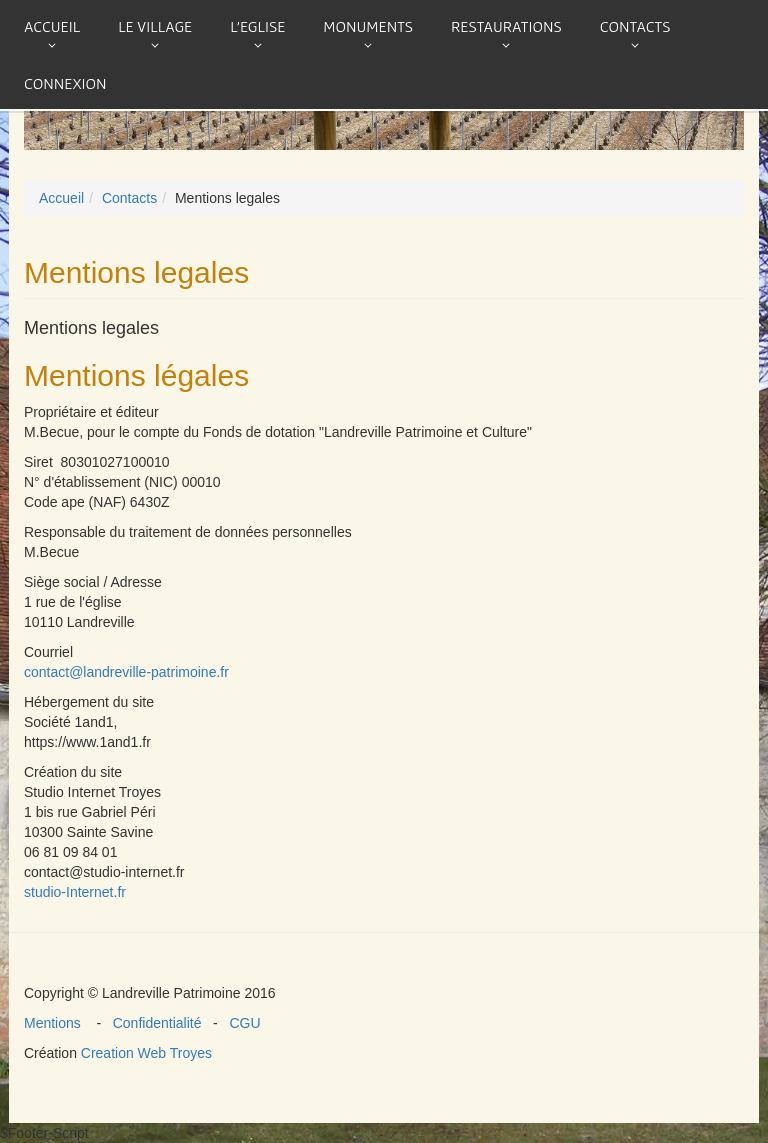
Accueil (52, 26)
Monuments (368, 26)
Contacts (635, 26)
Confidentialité (159, 1023)
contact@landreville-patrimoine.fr (126, 672)
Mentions (60, 1023)
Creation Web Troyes (146, 1053)
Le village (155, 26)
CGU (241, 1023)
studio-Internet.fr (75, 892)
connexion (65, 83)
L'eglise (257, 26)
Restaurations (506, 26)
